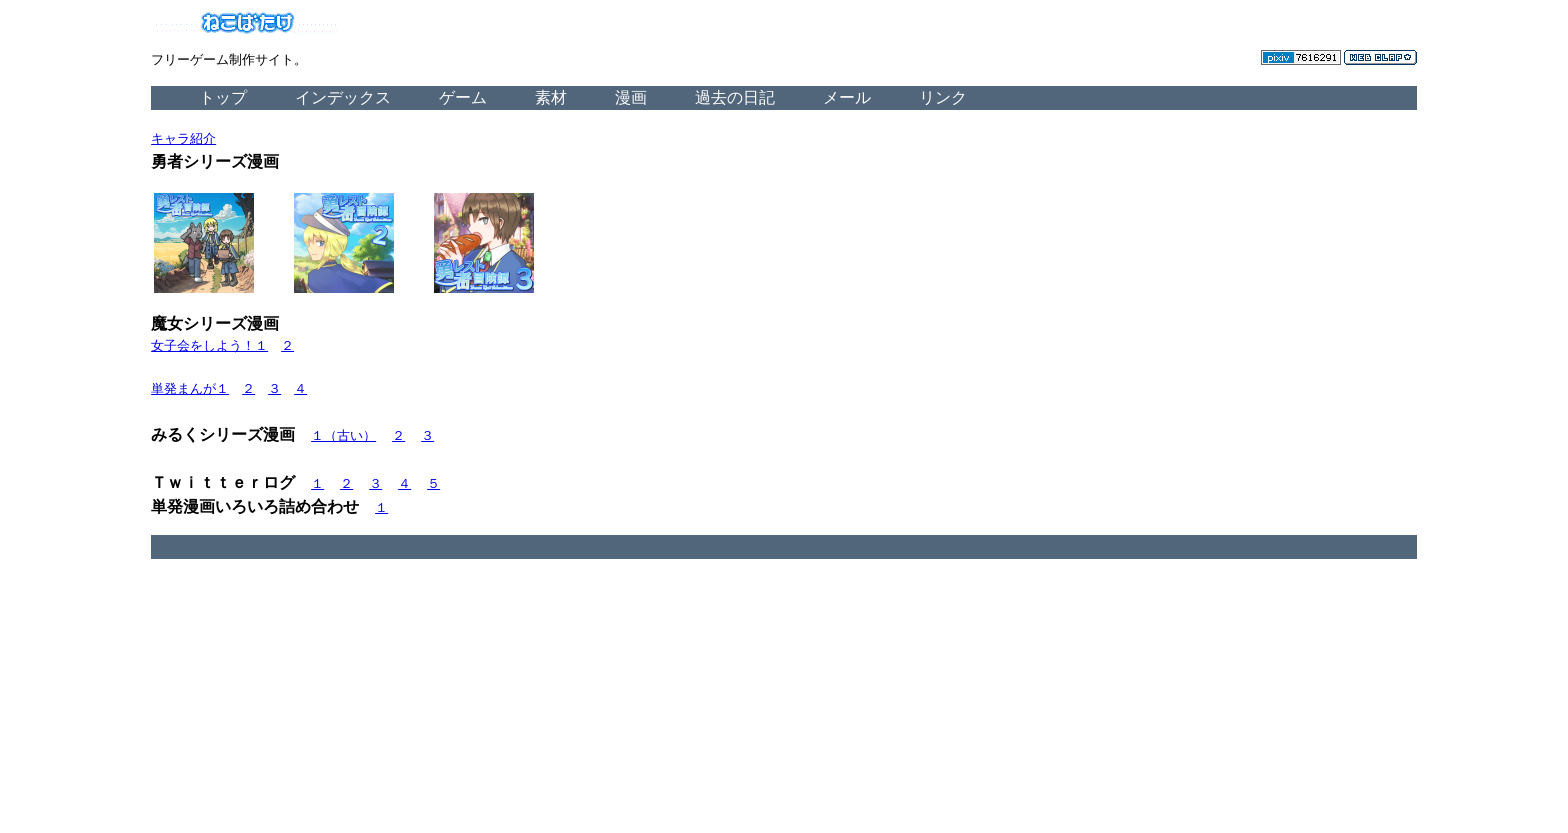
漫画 (631, 97)
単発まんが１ (190, 388)
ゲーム (463, 97)
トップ (223, 97)
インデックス (343, 97)
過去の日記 (735, 97)
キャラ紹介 (183, 138)
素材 (551, 97)
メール (847, 97)
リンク (943, 97)
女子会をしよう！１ (209, 345)
